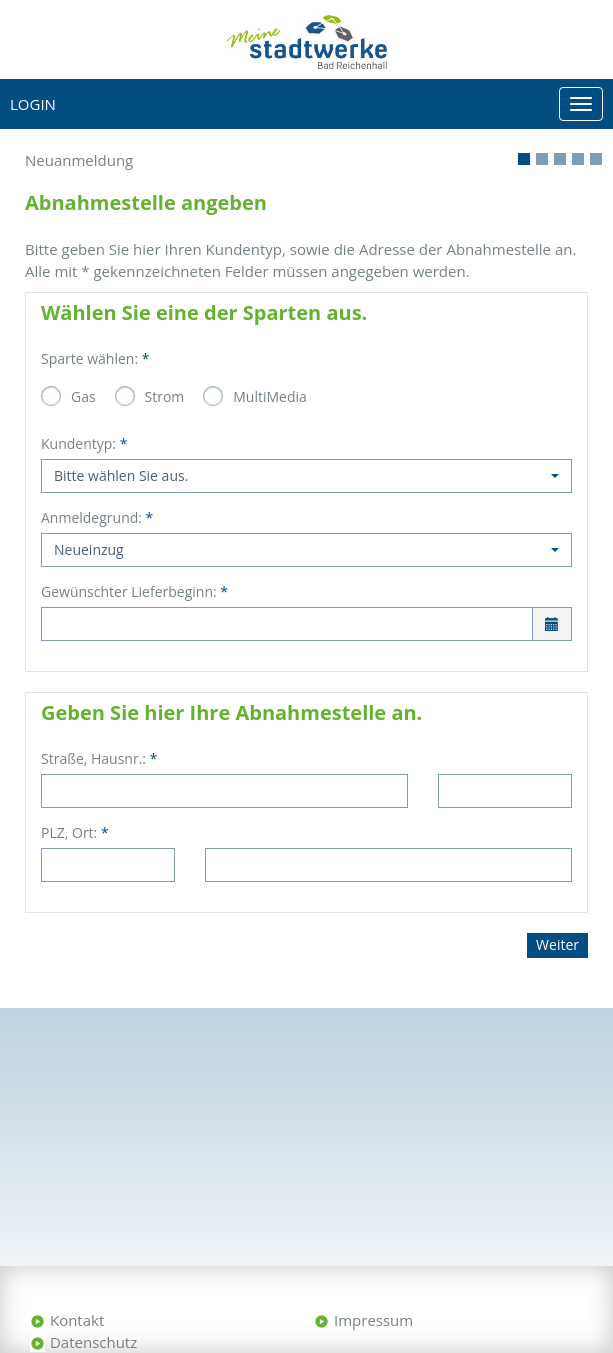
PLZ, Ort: (75, 832)
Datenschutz (93, 1342)
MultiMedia (270, 396)
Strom (165, 396)
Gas (83, 396)
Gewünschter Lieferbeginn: (134, 591)
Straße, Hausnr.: (99, 758)
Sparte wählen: (95, 358)
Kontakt (77, 1320)
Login (33, 104)
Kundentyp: (84, 443)
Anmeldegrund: (97, 517)
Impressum (373, 1320)
